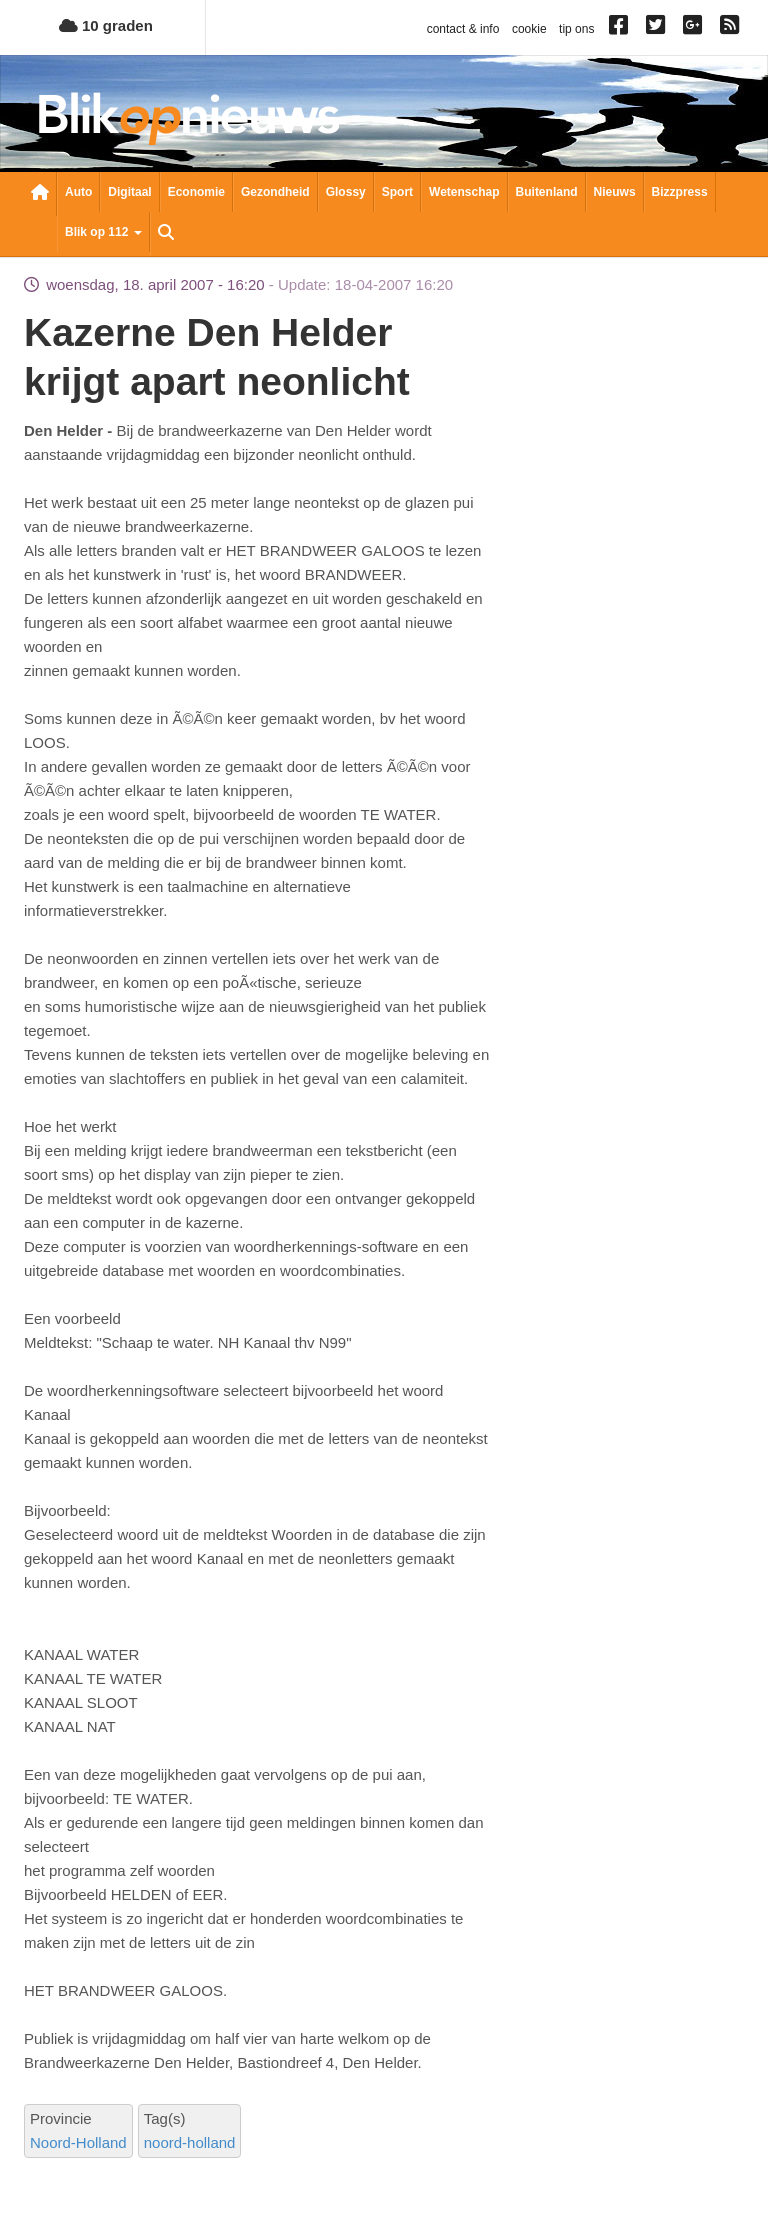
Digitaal (129, 192)
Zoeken (166, 234)
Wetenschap (464, 192)
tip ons (576, 29)
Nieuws (615, 192)
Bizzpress (680, 192)
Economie (196, 192)
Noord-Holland (78, 2142)
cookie (529, 29)
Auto (78, 192)
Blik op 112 (103, 232)
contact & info (463, 29)
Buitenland (547, 192)
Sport (397, 192)
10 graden (106, 25)
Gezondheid (275, 192)
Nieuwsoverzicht (40, 194)
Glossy (346, 192)
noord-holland (190, 2142)
